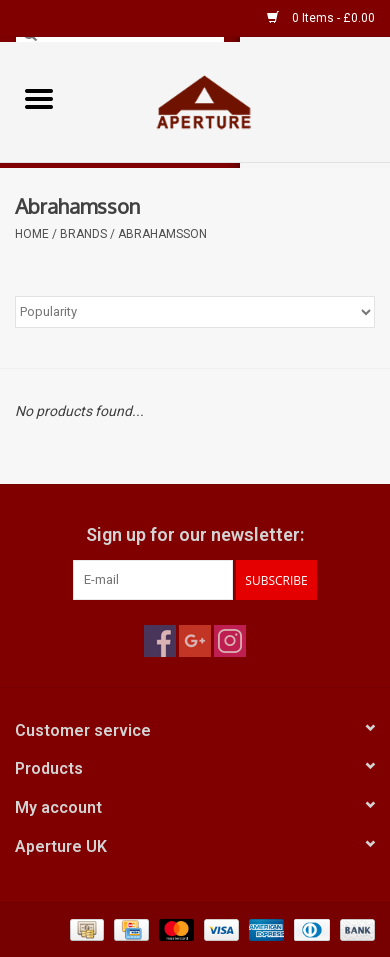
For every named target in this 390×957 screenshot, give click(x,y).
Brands (83, 234)
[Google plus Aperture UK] (195, 641)
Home (32, 234)
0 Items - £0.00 (321, 18)
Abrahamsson (162, 234)
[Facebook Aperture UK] (160, 641)
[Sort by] (195, 312)
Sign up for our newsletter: (195, 534)
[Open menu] (39, 98)
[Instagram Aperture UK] (230, 641)
